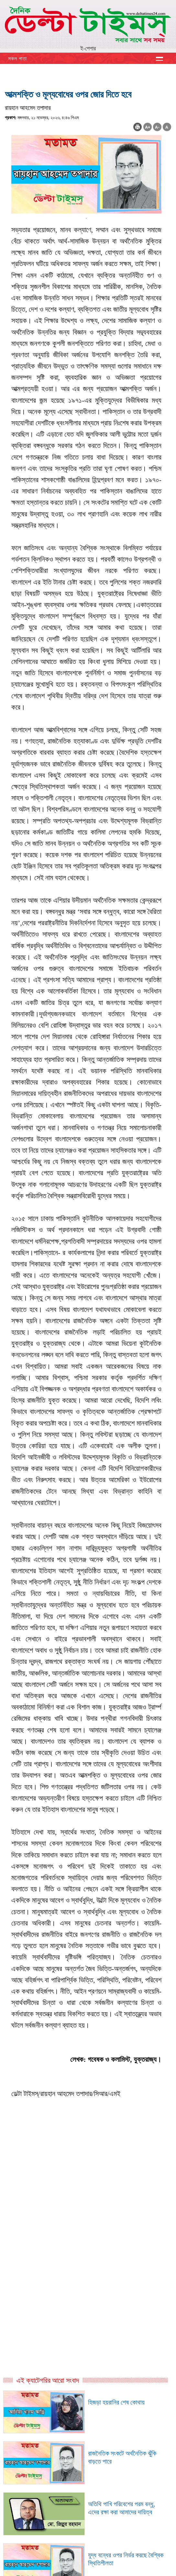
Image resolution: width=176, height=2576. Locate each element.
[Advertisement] (88, 2216)
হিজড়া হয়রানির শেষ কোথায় (116, 2402)
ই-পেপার (88, 48)
